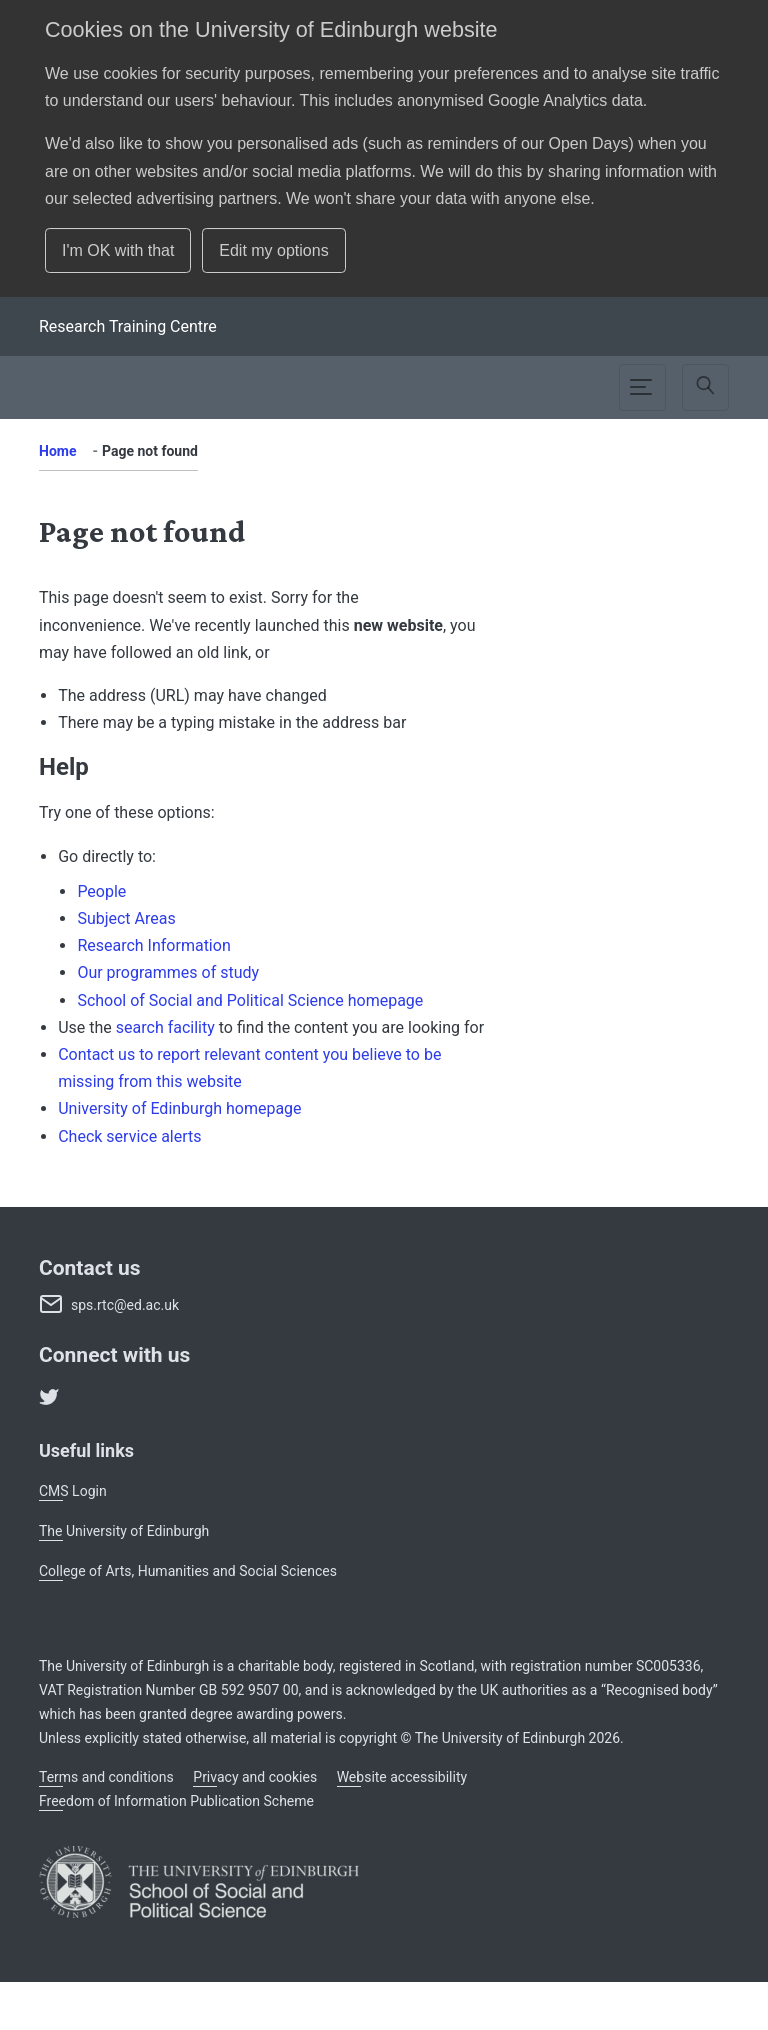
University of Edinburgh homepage (179, 1108)
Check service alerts (129, 1136)
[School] (128, 326)
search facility (165, 1027)
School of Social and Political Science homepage (250, 1000)
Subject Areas (126, 918)
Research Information (153, 945)
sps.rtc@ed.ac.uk (125, 1305)
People (101, 891)
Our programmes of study (168, 972)
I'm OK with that (118, 250)
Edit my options (273, 250)
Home (57, 451)
